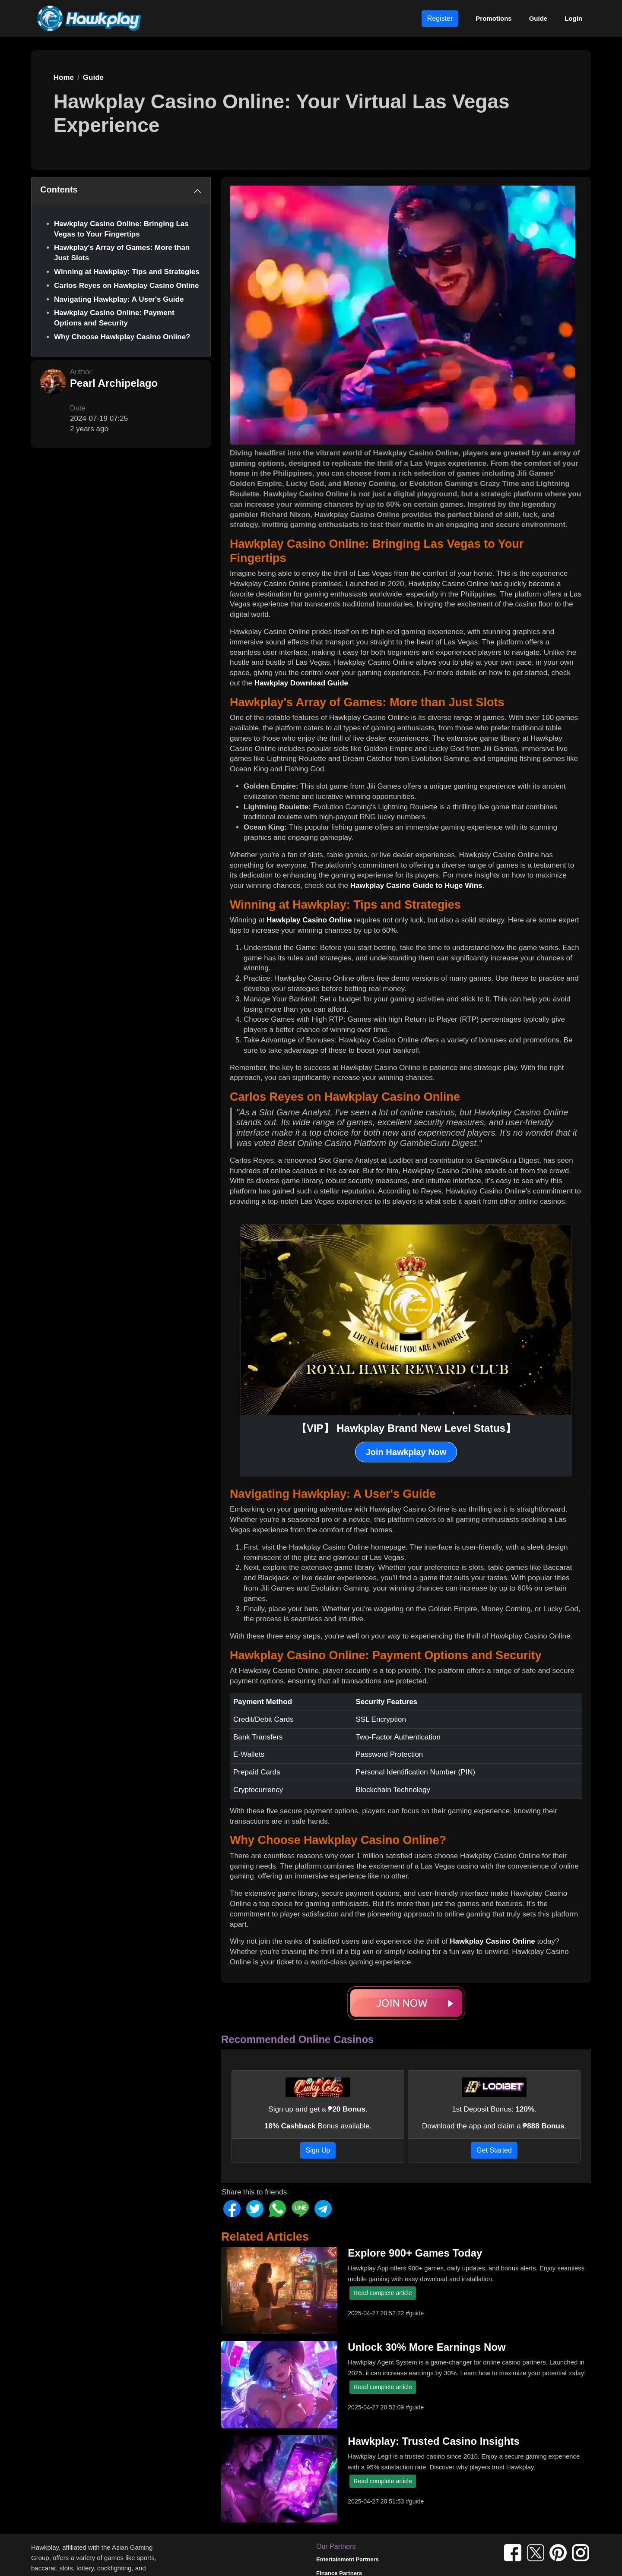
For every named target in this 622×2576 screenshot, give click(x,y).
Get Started (494, 2150)
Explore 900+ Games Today (415, 2253)
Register (440, 18)
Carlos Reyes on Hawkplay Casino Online (126, 285)
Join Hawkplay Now (406, 1452)
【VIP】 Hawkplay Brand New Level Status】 (406, 1428)
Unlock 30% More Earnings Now (426, 2347)
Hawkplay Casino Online (309, 920)
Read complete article (382, 2292)
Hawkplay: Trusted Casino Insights (433, 2441)
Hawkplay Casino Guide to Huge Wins (416, 885)
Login (573, 18)
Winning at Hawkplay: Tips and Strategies (127, 272)
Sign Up (318, 2150)
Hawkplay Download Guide (301, 683)
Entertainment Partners (347, 2559)
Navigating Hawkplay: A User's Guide (119, 299)
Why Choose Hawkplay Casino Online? (122, 337)
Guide (538, 18)
